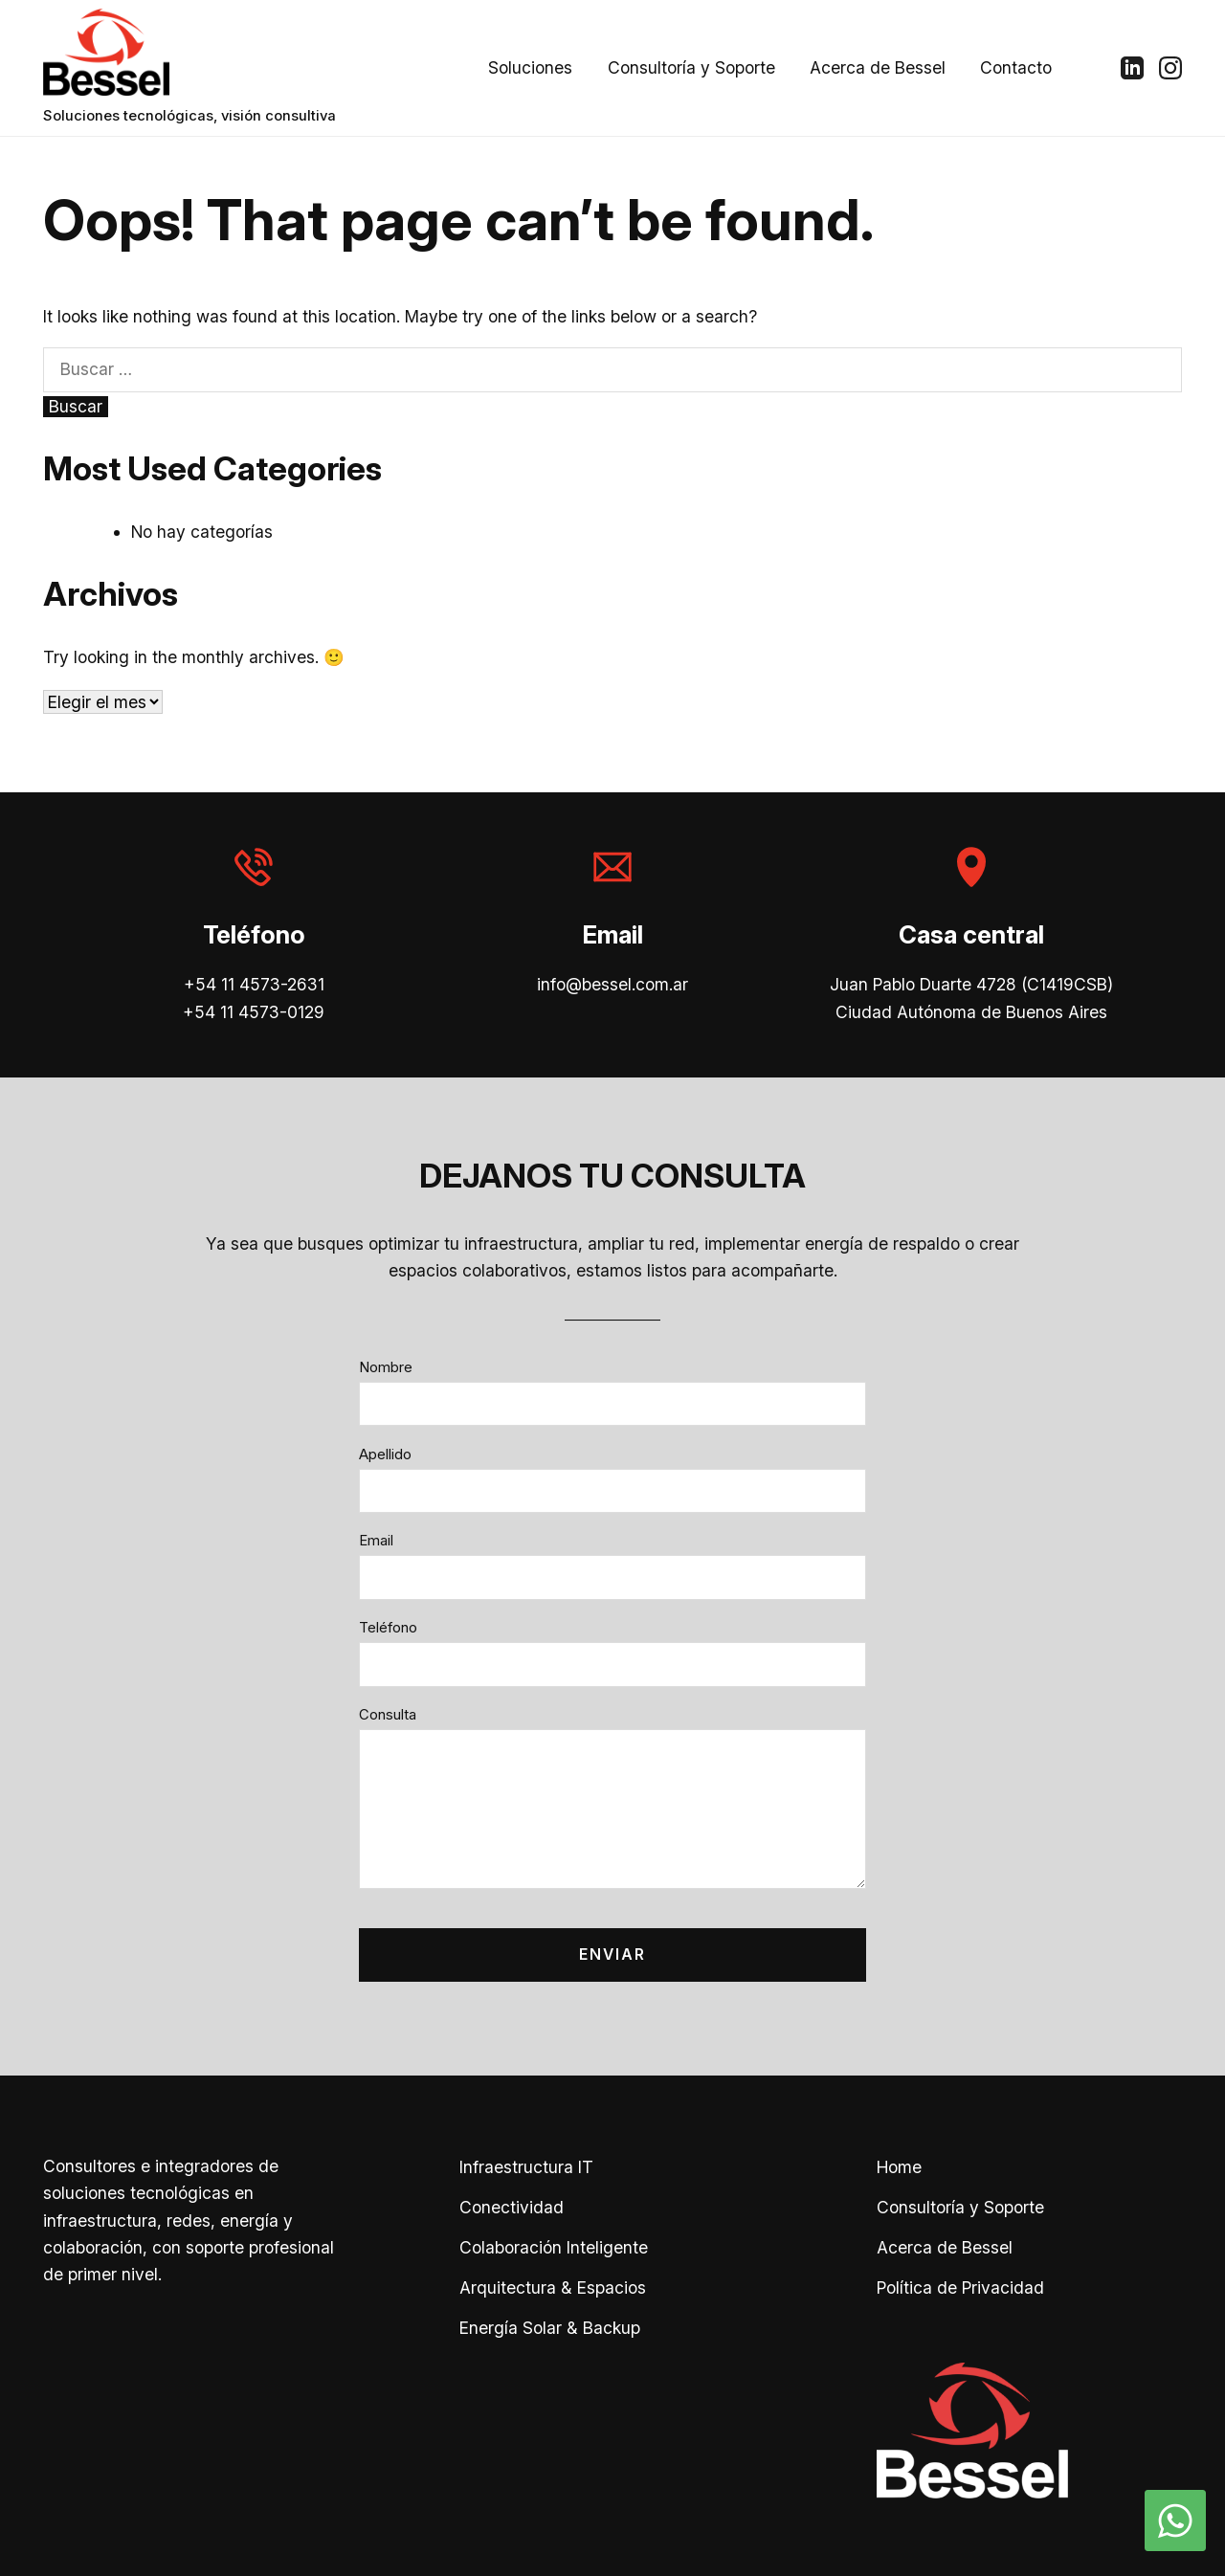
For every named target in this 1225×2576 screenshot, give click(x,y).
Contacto (1016, 67)
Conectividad (511, 2207)
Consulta (387, 1714)
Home (899, 2167)
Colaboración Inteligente (553, 2247)
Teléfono (388, 1627)
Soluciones (530, 67)
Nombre (385, 1367)
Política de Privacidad (960, 2287)
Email (376, 1540)
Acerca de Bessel (878, 67)
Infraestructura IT (526, 2167)
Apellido (385, 1454)
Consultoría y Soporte (691, 67)
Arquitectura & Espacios (552, 2287)
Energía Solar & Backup (549, 2328)
